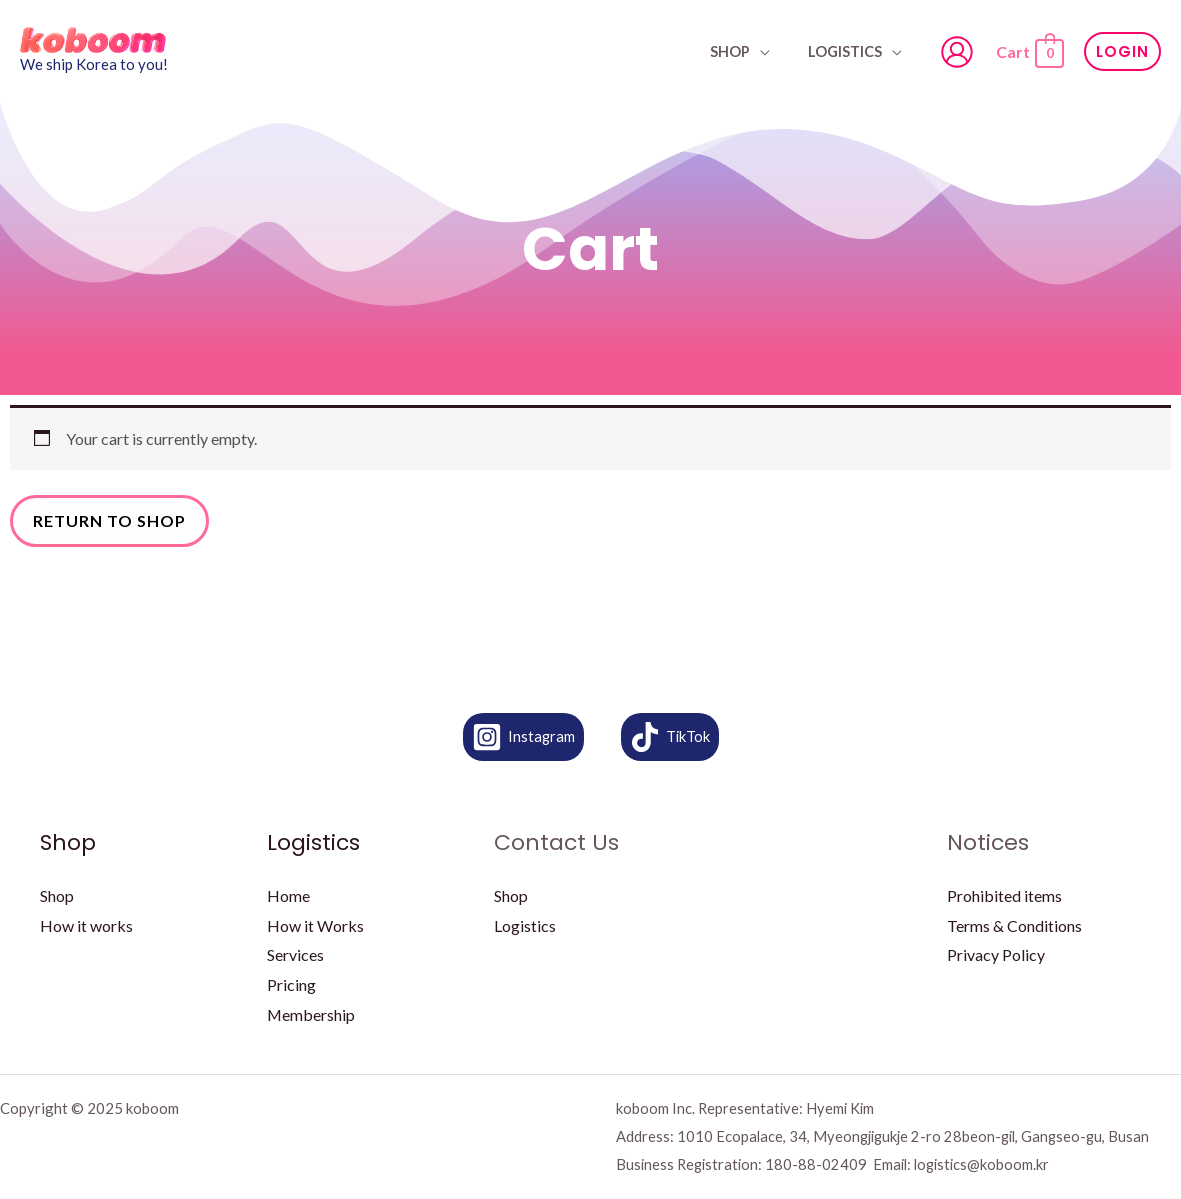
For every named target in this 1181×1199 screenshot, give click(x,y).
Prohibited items (1004, 895)
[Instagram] (523, 737)
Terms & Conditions (1014, 925)
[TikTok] (670, 737)
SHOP (743, 51)
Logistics (849, 51)
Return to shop (109, 520)
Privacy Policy (996, 954)
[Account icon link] (957, 52)
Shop (57, 895)
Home (288, 895)
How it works (86, 925)
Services (295, 954)
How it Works (315, 925)
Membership (311, 1014)
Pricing (291, 984)
